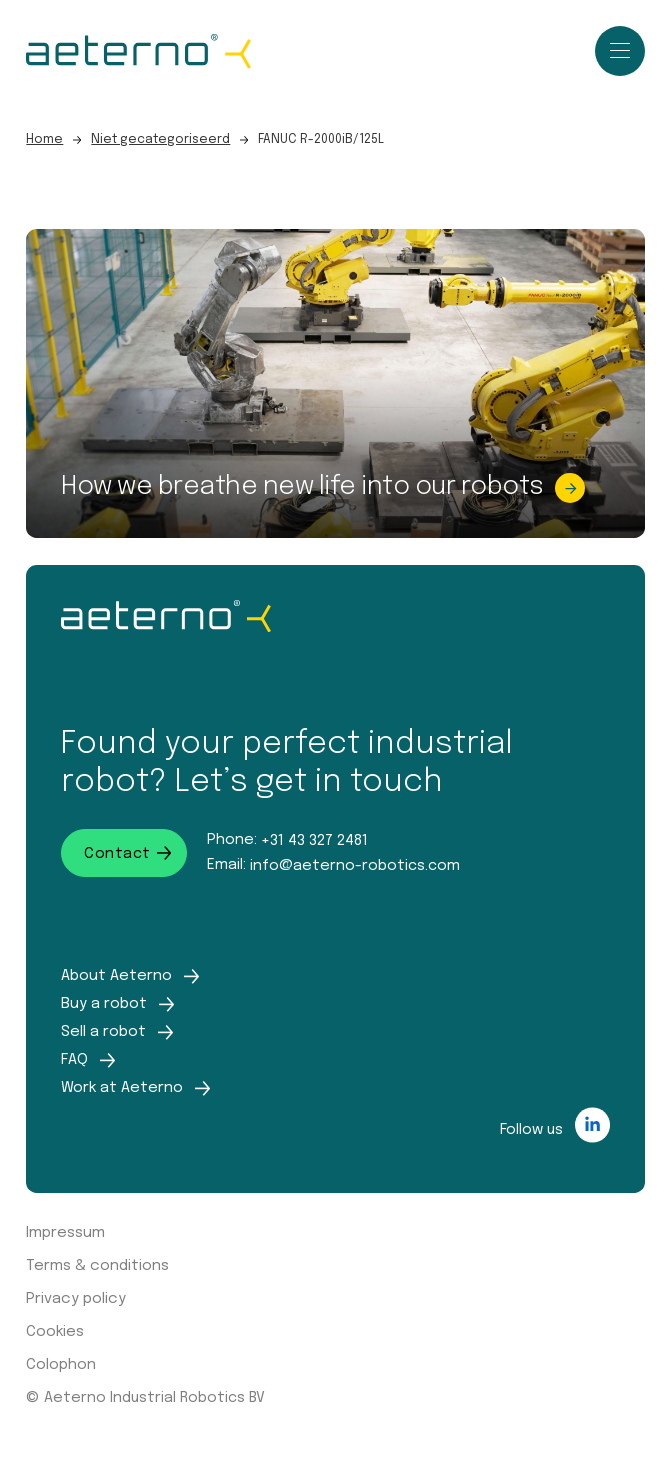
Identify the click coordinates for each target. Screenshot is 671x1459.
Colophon (61, 1365)
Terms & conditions (97, 1266)
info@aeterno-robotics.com (355, 864)
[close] (620, 52)
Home (44, 139)
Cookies (55, 1332)
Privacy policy (76, 1299)
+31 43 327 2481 (314, 839)
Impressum (65, 1233)
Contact (127, 853)
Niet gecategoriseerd (160, 139)
